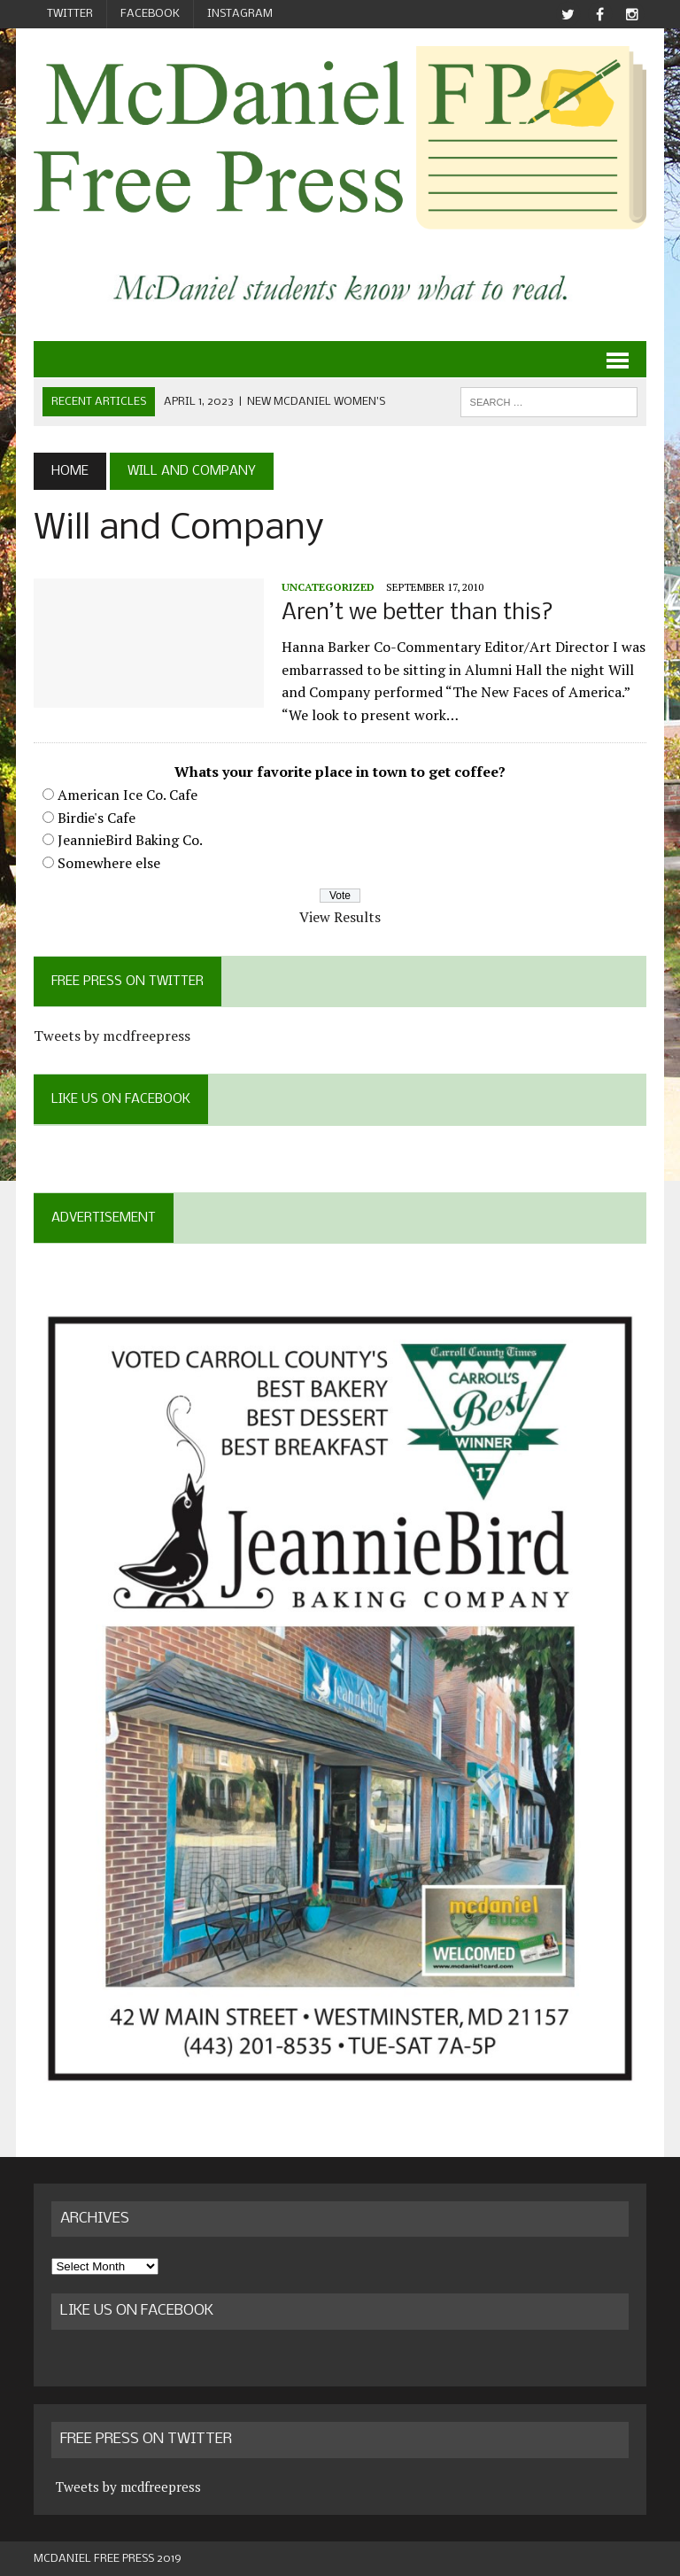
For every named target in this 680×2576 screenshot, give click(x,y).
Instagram (240, 13)
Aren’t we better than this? (417, 613)
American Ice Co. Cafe (127, 794)
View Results (340, 917)
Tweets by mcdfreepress (112, 1035)
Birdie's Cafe (96, 817)
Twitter (70, 13)
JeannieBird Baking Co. (130, 840)
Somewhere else (109, 863)
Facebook (150, 13)
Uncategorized (328, 587)
